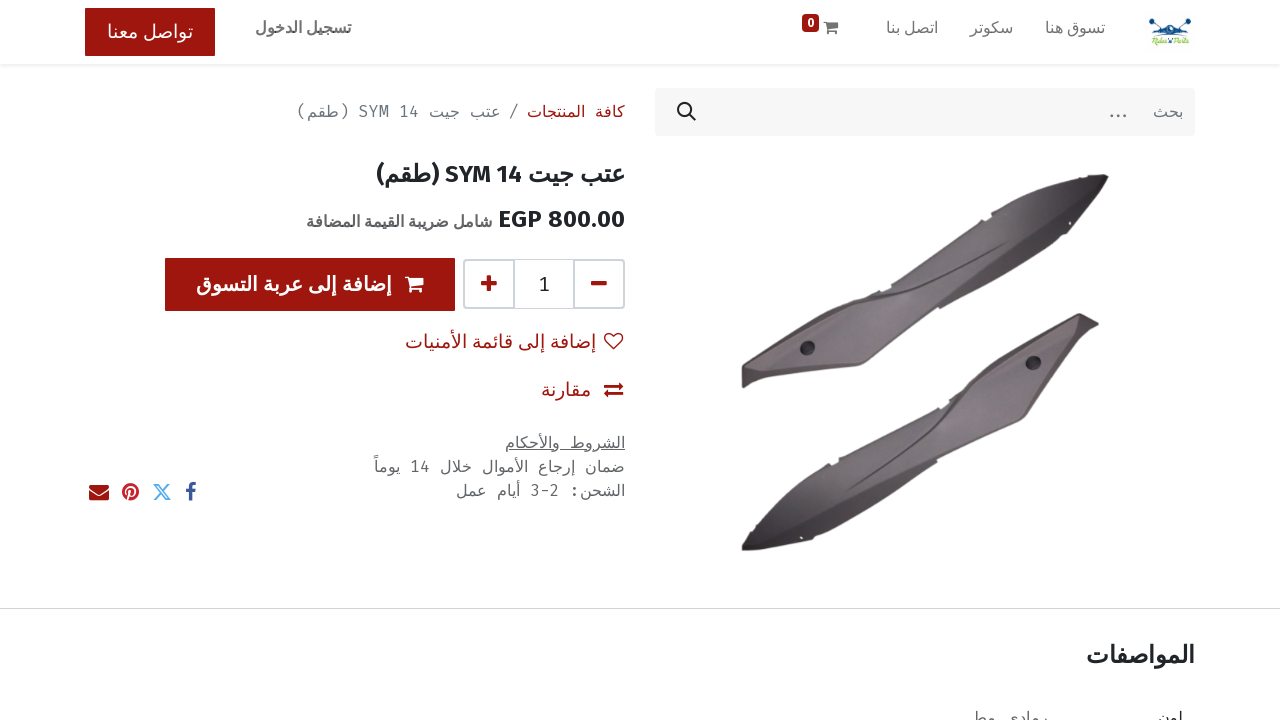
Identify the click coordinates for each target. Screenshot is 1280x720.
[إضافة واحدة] (489, 284)
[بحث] (686, 112)
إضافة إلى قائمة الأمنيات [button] (514, 341)
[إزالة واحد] (599, 284)
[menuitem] (1075, 32)
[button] (310, 284)
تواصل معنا (150, 31)
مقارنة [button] (582, 389)
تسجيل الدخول (303, 27)
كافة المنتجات (576, 111)
